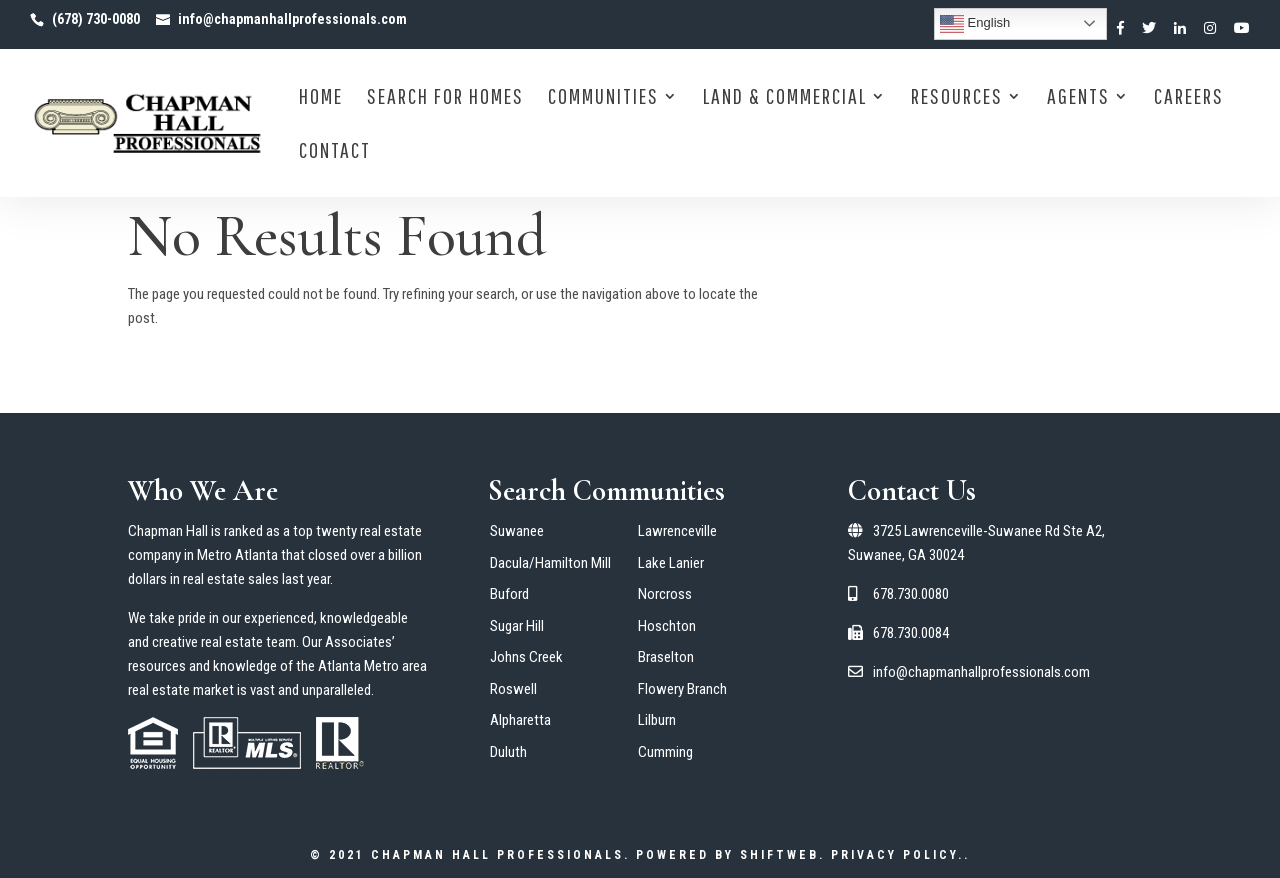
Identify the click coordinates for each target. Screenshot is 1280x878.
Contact (335, 152)
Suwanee (517, 531)
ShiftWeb (779, 855)
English (975, 24)
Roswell (513, 689)
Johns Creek (526, 657)
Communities (603, 98)
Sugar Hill (517, 626)
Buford (509, 594)
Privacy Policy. (897, 855)
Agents (1078, 98)
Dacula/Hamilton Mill (550, 563)
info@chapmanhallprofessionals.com (969, 672)
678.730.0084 (898, 633)
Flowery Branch (682, 689)
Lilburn (657, 720)
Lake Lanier (671, 563)
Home (321, 98)
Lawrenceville (677, 531)
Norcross (665, 594)
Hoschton (667, 626)
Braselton (666, 657)
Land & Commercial (785, 98)
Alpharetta (520, 720)
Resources (957, 98)
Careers (1189, 98)
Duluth (508, 752)
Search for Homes (445, 98)
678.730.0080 (898, 594)
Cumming (665, 752)
